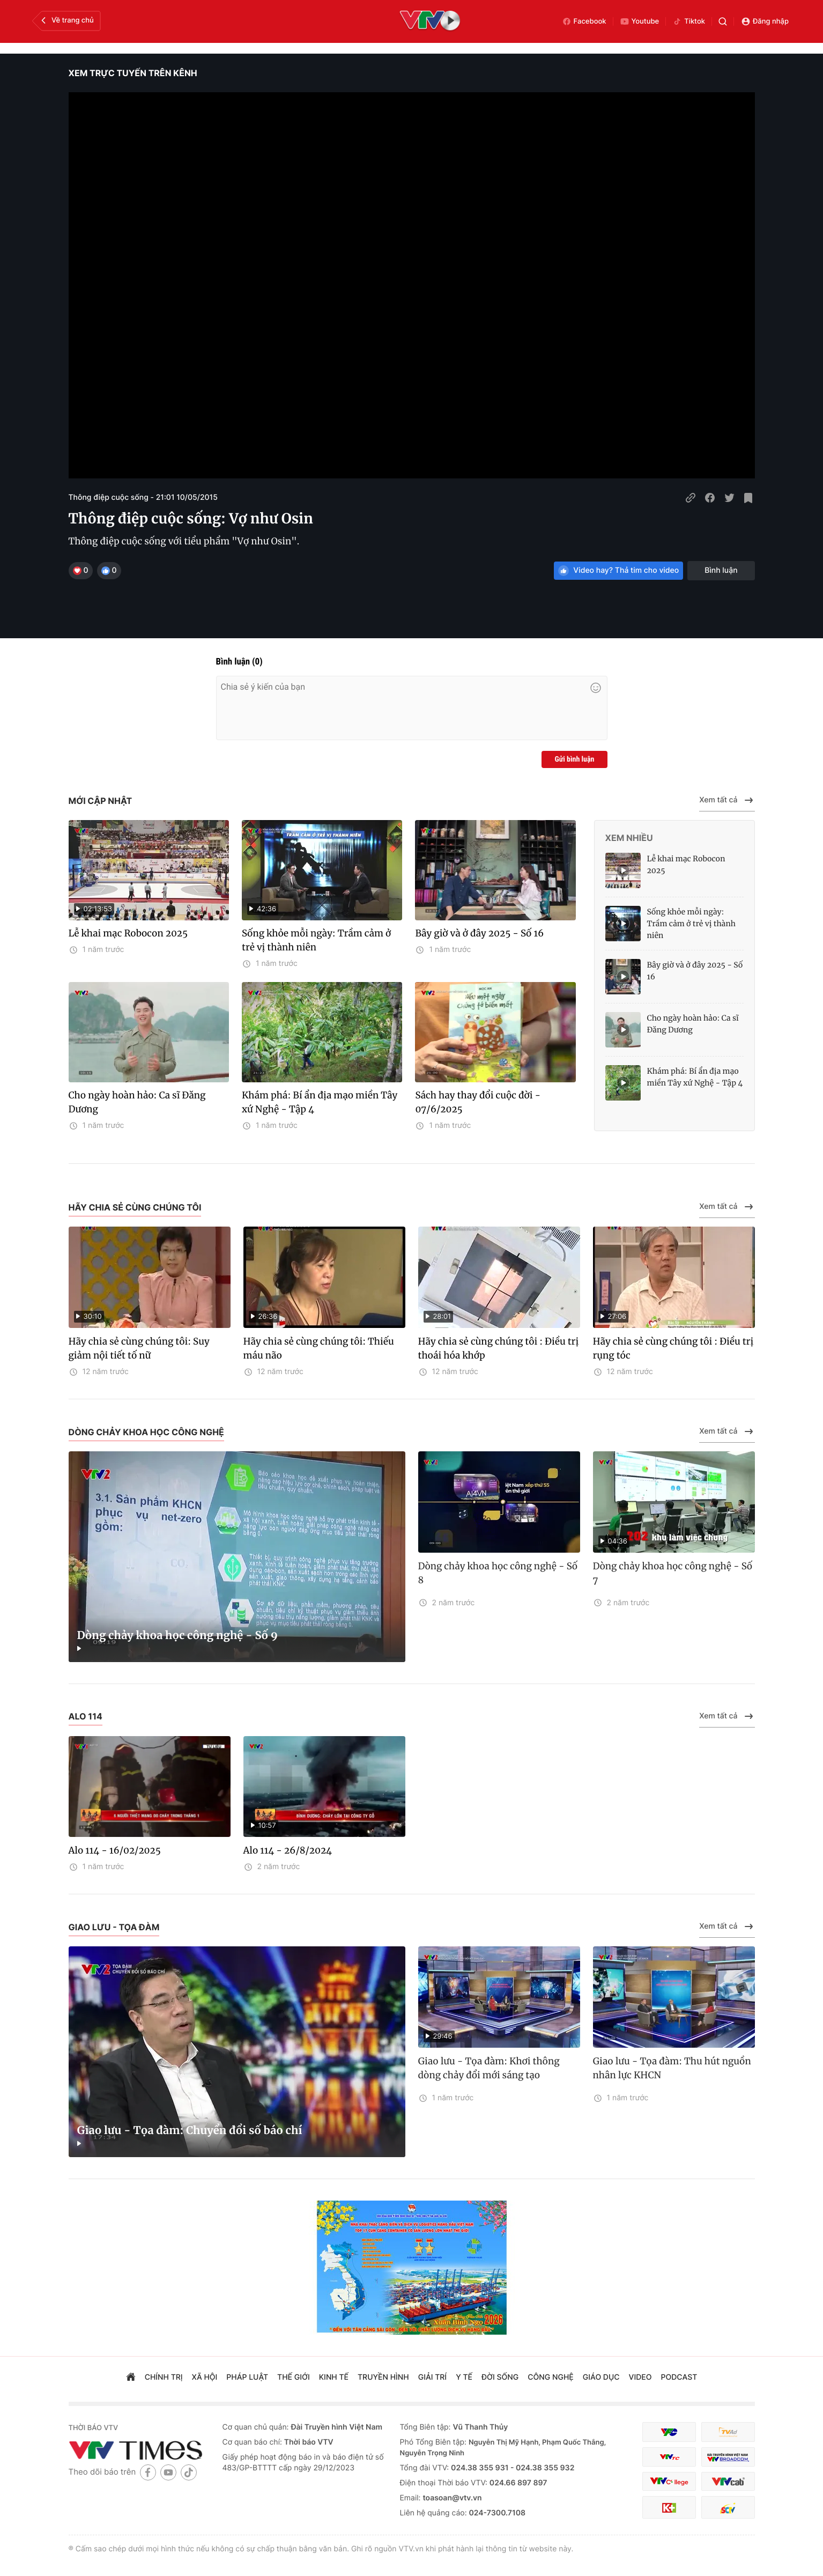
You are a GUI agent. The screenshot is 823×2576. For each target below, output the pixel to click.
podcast (679, 2377)
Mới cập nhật (100, 800)
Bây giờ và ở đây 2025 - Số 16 (479, 933)
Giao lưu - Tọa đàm (114, 1927)
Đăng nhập (765, 21)
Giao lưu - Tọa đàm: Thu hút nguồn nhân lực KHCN (672, 2068)
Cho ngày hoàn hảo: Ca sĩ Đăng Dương (137, 1102)
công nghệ (550, 2377)
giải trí (432, 2377)
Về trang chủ (66, 20)
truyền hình (383, 2377)
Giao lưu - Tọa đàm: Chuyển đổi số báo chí (189, 2130)
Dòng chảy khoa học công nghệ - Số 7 (673, 1573)
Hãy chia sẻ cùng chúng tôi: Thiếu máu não (318, 1348)
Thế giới (293, 2377)
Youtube (639, 21)
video (640, 2377)
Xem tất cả (726, 800)
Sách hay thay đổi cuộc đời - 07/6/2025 (477, 1102)
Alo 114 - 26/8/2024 (287, 1850)
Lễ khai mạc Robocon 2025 (128, 933)
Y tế (464, 2377)
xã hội (205, 2377)
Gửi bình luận (574, 759)
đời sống (499, 2377)
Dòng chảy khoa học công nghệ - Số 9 (177, 1635)
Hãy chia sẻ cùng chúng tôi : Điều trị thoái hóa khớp (498, 1348)
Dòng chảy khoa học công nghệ (146, 1432)
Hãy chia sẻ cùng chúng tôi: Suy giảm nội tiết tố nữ (139, 1348)
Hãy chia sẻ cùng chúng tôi (135, 1207)
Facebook (584, 21)
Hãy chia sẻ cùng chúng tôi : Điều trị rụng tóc (673, 1348)
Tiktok (688, 21)
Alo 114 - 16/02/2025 (115, 1850)
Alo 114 (85, 1716)
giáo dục (601, 2377)
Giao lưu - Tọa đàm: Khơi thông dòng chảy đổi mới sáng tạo (489, 2068)
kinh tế (334, 2377)
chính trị (164, 2377)
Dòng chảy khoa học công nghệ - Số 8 (498, 1573)
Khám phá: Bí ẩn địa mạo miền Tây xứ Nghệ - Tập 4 (319, 1102)
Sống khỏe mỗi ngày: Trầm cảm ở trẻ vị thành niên (316, 940)
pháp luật (247, 2377)
